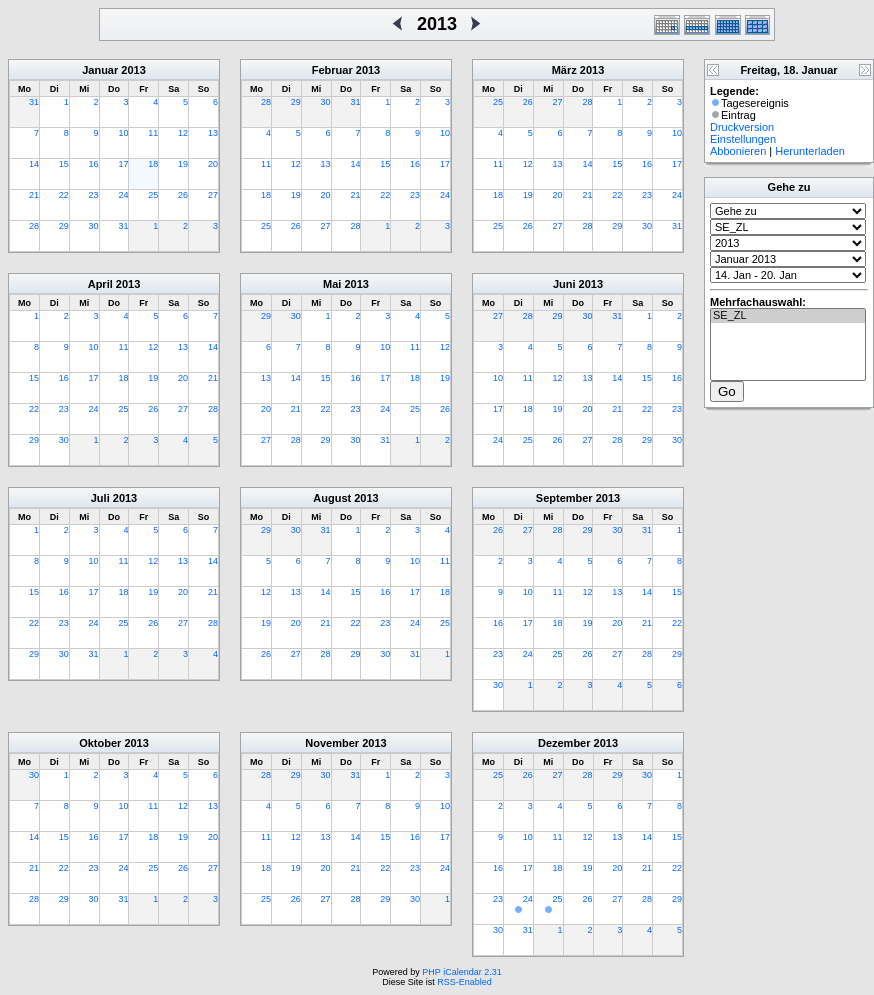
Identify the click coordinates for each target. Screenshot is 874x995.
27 (213, 195)
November (332, 743)
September (564, 498)
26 (183, 195)
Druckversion (742, 127)
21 (34, 195)
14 (34, 164)
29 (64, 226)
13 (213, 133)
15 (64, 164)
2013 (133, 70)
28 (34, 226)
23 (94, 195)
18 (153, 164)
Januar (100, 70)
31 (34, 102)
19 (183, 164)
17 (123, 164)
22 (64, 195)
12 (183, 133)
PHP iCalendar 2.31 (461, 972)
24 (123, 195)
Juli (100, 498)
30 (94, 226)
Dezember (564, 743)
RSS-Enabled (464, 982)
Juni (564, 284)
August (332, 498)
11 (153, 133)
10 (123, 133)
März (564, 70)
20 (213, 164)
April (100, 284)
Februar (332, 70)
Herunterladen (810, 151)
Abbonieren (738, 151)
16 (94, 164)
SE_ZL (788, 316)
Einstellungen (743, 139)
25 (153, 195)
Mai (332, 284)
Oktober (100, 743)
